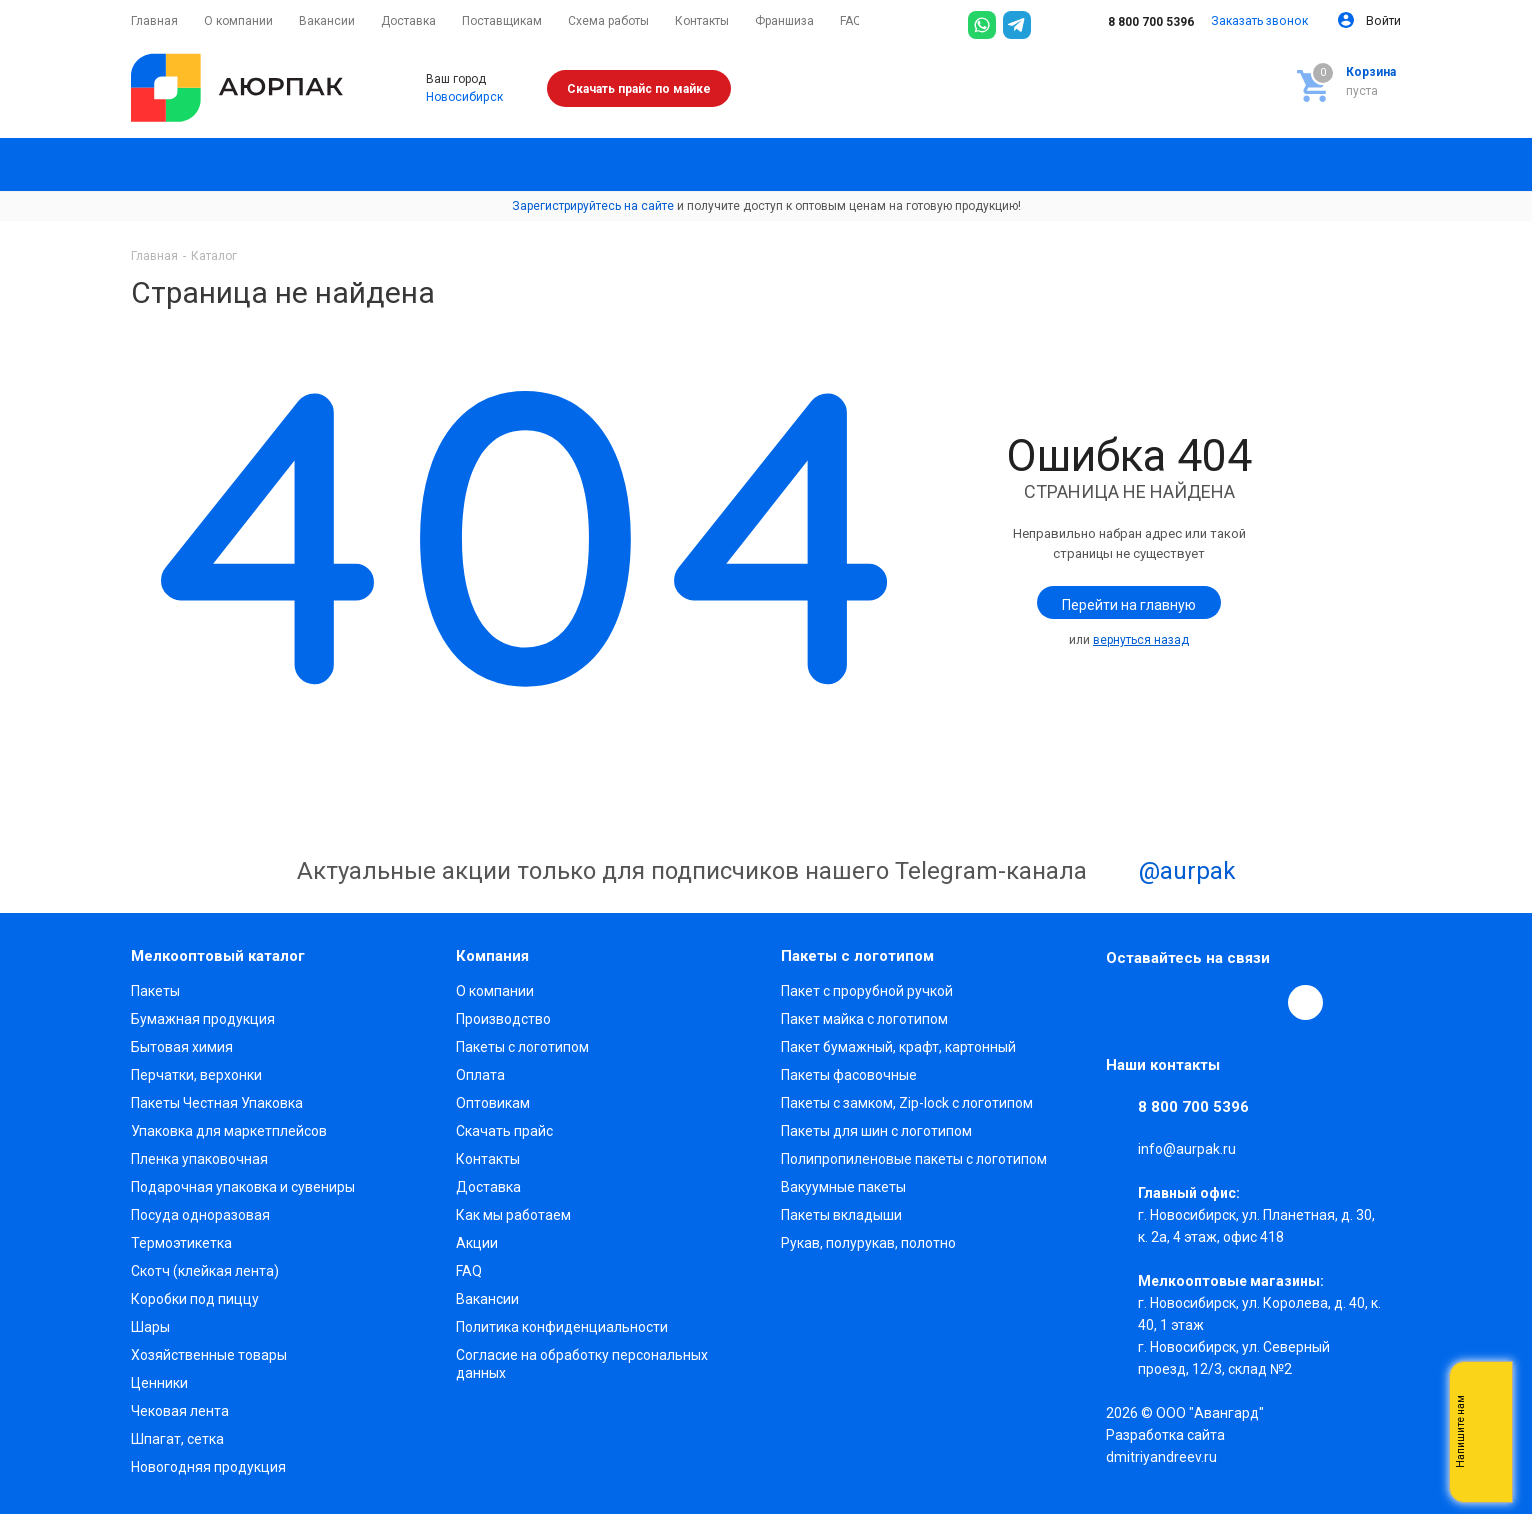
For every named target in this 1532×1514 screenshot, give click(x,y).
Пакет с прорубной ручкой (867, 991)
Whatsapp (1487, 1432)
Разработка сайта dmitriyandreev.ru (1165, 1446)
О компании (495, 991)
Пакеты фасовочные (849, 1075)
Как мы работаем (513, 1215)
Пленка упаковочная (199, 1159)
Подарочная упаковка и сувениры (243, 1187)
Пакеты (155, 991)
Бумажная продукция (203, 1019)
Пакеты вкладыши (841, 1215)
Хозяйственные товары (209, 1355)
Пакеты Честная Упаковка (217, 1103)
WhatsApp (1262, 1002)
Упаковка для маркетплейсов (229, 1131)
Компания (492, 956)
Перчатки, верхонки (196, 1075)
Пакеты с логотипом (522, 1047)
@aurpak (1164, 873)
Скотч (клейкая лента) (205, 1271)
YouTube (1216, 1002)
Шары (150, 1327)
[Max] (1052, 25)
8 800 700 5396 (1137, 22)
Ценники (159, 1383)
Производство (503, 1019)
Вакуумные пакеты (843, 1187)
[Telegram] (1017, 25)
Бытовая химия (182, 1047)
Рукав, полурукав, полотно (868, 1243)
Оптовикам (493, 1103)
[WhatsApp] (982, 25)
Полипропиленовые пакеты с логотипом (914, 1159)
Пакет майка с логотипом (864, 1019)
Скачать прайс (504, 1131)
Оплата (480, 1075)
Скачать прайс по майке (639, 89)
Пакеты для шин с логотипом (876, 1131)
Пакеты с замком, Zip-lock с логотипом (907, 1103)
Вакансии (487, 1299)
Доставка (488, 1187)
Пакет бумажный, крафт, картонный (898, 1047)
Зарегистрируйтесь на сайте (593, 206)
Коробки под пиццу (195, 1299)
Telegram (1170, 1002)
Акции (477, 1243)
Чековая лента (180, 1411)
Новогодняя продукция (208, 1467)
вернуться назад (1141, 640)
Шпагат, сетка (177, 1439)
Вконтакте (1124, 1002)
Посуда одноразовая (200, 1215)
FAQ (469, 1271)
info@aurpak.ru (1187, 1149)
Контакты (488, 1159)
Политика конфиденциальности (562, 1327)
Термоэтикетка (181, 1243)
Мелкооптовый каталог (218, 956)
